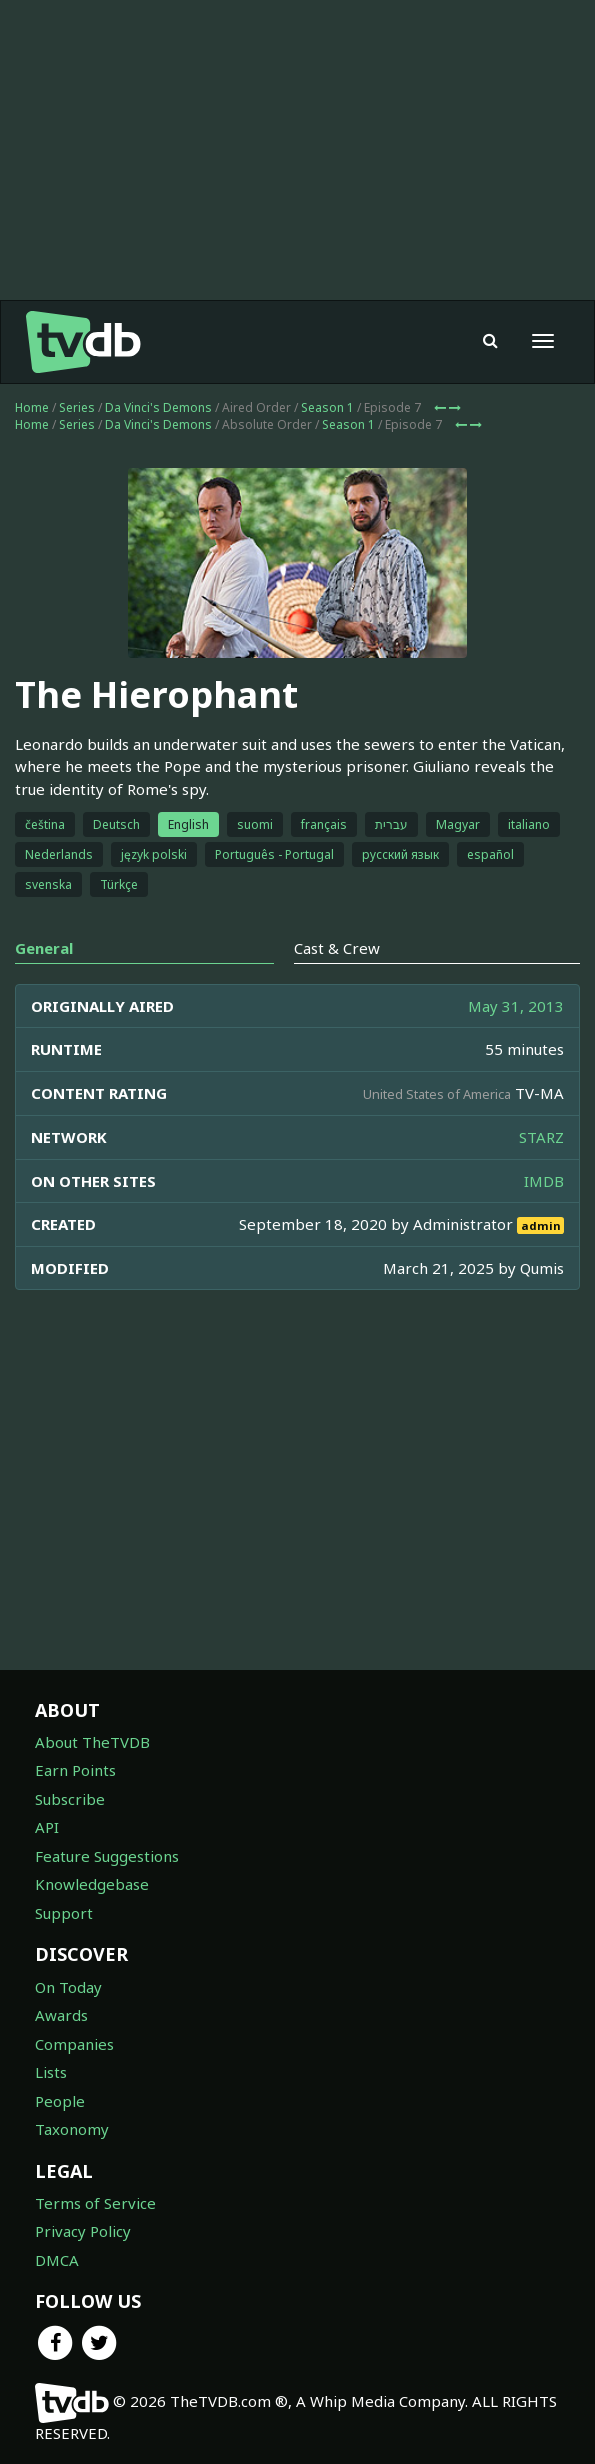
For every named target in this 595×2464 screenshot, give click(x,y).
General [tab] (44, 948)
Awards (61, 2015)
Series (77, 407)
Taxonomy (72, 2129)
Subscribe (70, 1799)
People (60, 2101)
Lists (51, 2072)
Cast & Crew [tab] (337, 948)
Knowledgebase (92, 1884)
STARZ (541, 1137)
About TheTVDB (92, 1742)
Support (64, 1913)
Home (32, 407)
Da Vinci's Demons (158, 407)
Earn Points (75, 1770)
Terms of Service (95, 2203)
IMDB (544, 1181)
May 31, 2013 (516, 1006)
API (47, 1827)
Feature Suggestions (107, 1856)
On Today (68, 1987)
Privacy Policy (83, 2231)
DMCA (57, 2260)
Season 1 (327, 407)
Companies (74, 2044)
